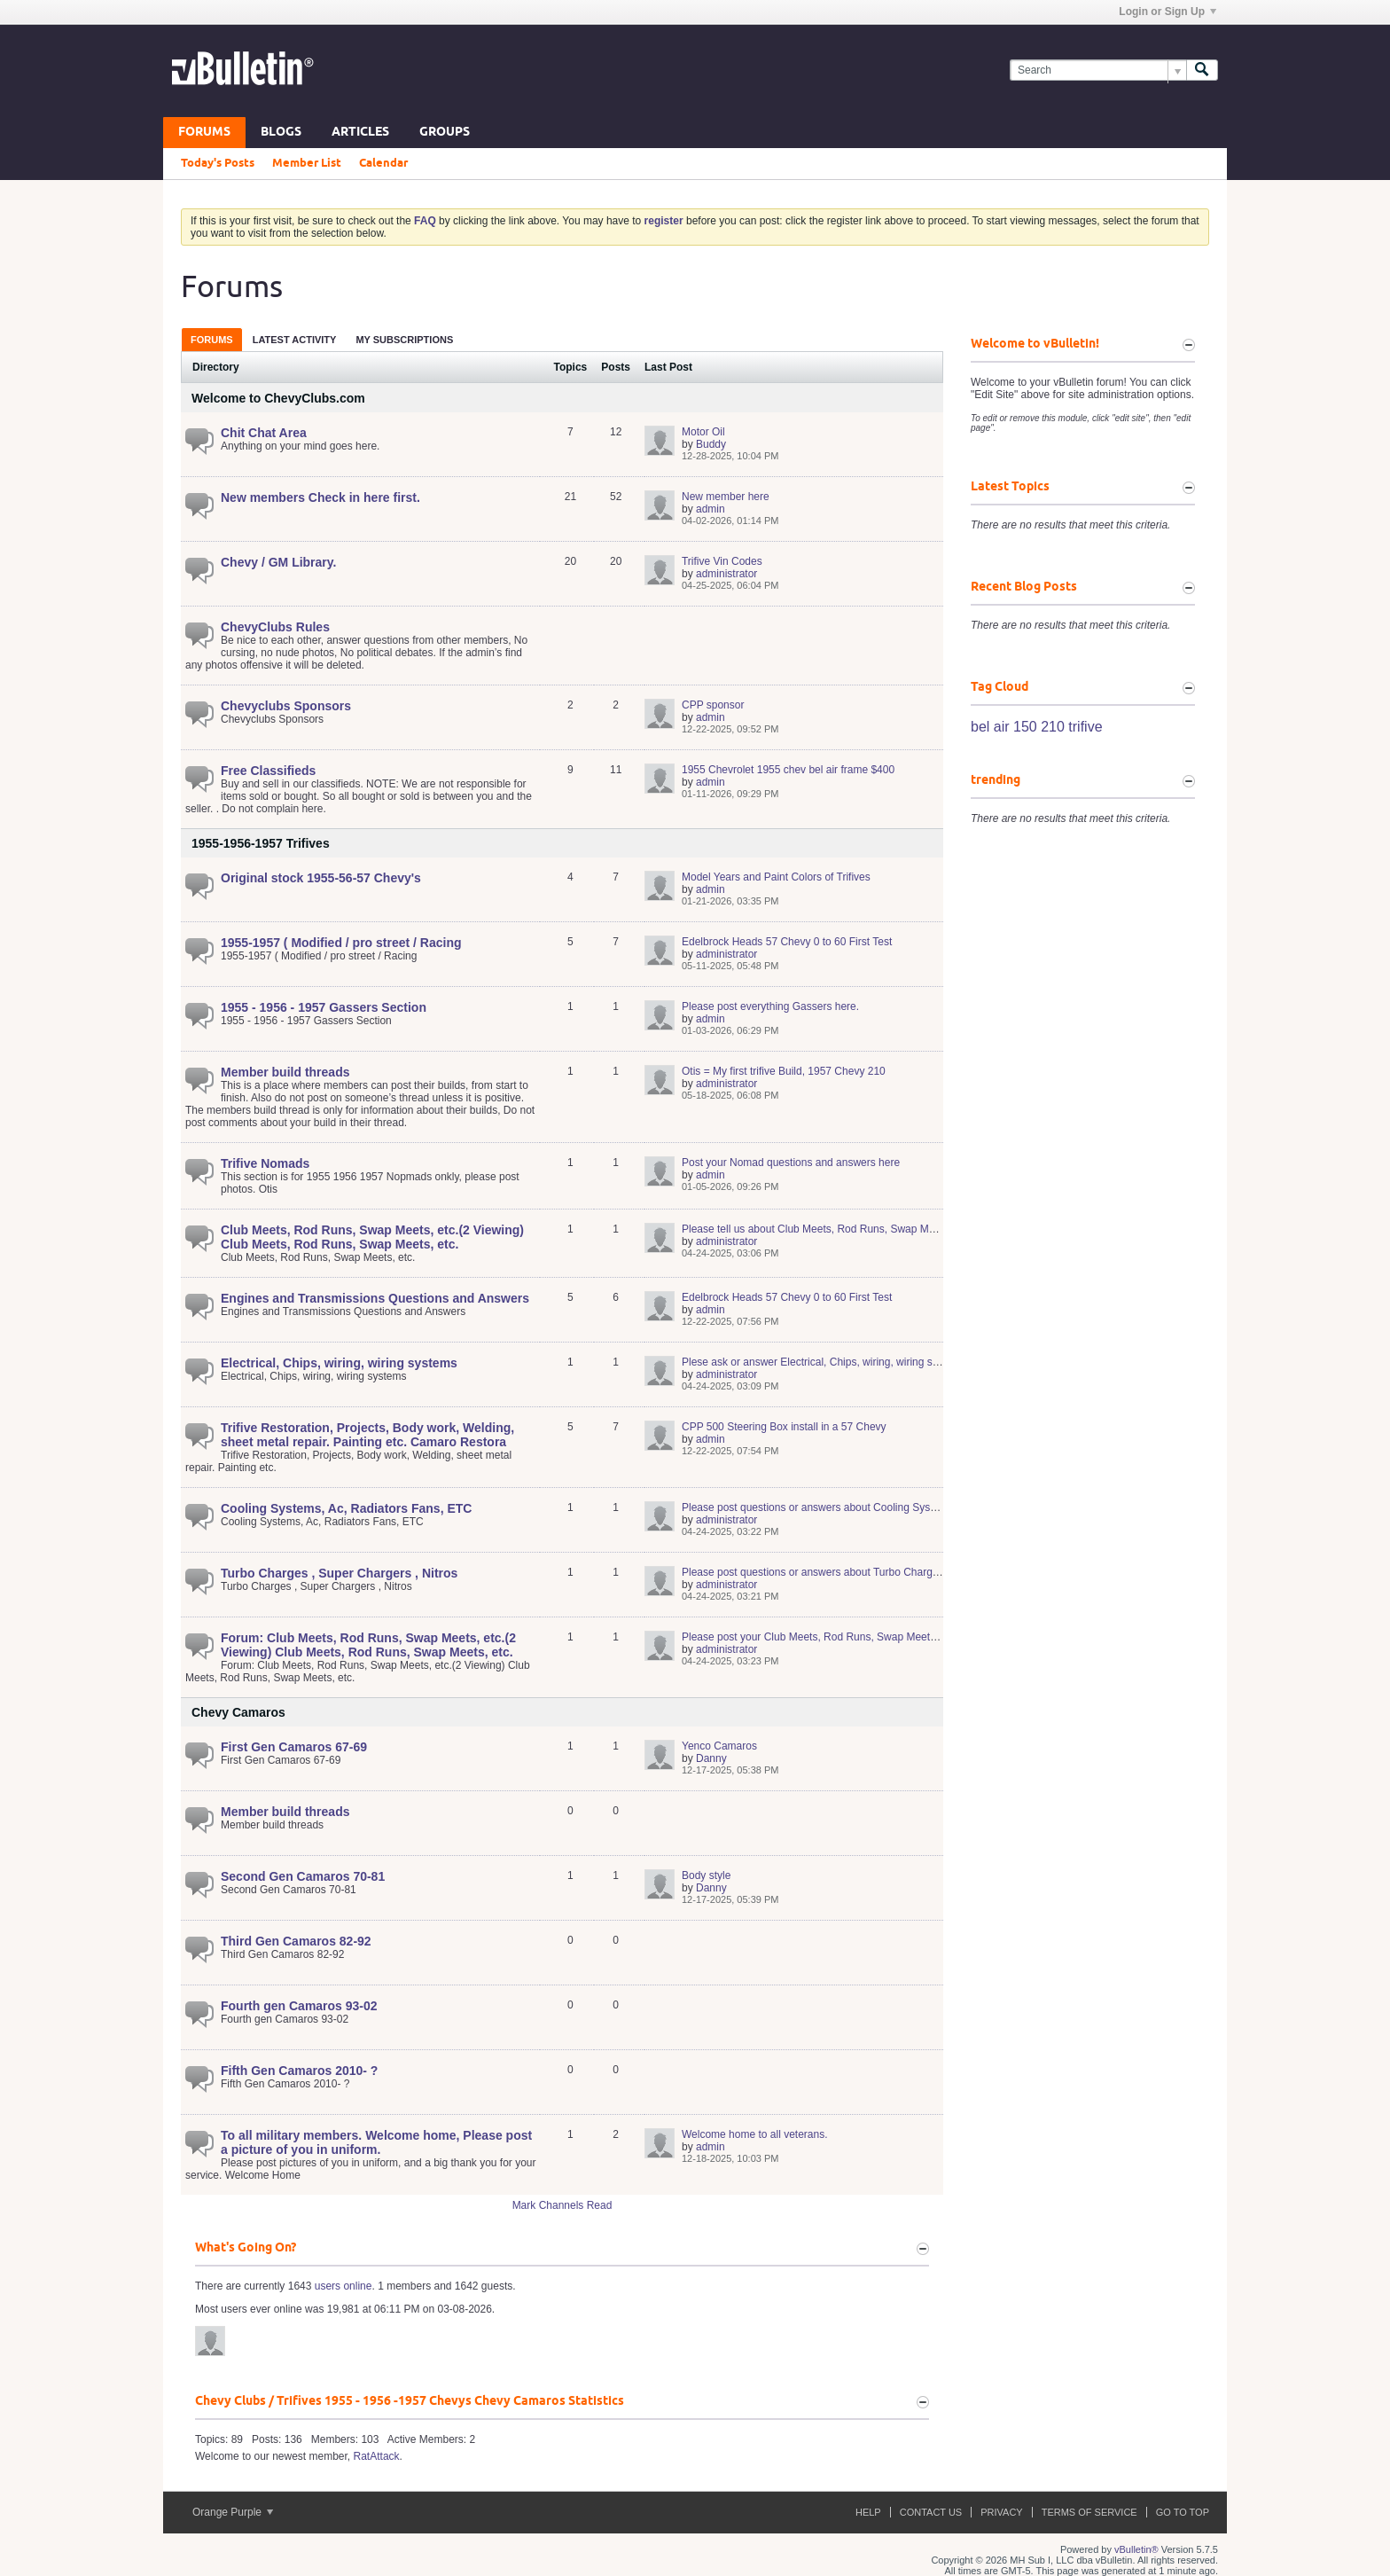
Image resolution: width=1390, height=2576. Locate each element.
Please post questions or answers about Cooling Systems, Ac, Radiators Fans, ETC (879, 1507)
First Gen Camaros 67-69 (294, 1747)
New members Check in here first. (320, 497)
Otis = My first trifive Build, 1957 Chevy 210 (784, 1071)
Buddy (711, 444)
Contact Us (931, 2512)
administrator (726, 574)
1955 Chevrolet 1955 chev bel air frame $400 (788, 769)
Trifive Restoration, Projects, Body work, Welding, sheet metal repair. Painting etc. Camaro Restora (367, 1435)
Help (868, 2512)
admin (710, 509)
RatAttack (377, 2456)
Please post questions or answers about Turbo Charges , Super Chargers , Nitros (873, 1572)
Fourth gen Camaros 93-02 (299, 2006)
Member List (306, 163)
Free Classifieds (268, 770)
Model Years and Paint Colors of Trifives (776, 877)
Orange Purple (232, 2512)
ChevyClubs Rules (275, 627)
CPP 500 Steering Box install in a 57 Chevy (784, 1427)
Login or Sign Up (1167, 11)
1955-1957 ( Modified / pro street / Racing (341, 943)
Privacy (1001, 2512)
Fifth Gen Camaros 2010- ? (299, 2070)
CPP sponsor (713, 705)
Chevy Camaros (238, 1712)
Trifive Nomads (265, 1163)
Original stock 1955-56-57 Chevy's (321, 878)
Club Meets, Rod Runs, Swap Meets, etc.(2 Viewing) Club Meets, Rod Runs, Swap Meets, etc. (372, 1237)
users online (343, 2286)
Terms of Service (1089, 2512)
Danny (711, 1758)
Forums (204, 132)
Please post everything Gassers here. (770, 1006)
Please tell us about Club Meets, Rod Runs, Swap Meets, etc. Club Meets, (857, 1229)
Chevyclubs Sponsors (286, 706)
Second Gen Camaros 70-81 (303, 1876)
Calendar (383, 163)
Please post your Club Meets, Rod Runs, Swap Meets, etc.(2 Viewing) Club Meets (875, 1637)
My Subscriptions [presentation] (404, 339)
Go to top (1182, 2512)
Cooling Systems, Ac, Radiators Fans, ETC (346, 1508)
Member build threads (285, 1072)
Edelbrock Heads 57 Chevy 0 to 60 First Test (787, 942)
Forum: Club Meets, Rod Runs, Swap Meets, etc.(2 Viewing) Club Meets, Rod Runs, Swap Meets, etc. (368, 1645)
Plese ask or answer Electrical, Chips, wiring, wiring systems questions (848, 1362)
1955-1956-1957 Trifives (260, 843)
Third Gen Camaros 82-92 (296, 1941)
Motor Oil (703, 432)
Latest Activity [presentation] (295, 339)
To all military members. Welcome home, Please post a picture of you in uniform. (376, 2142)
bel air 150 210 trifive (1037, 726)
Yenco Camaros (719, 1746)
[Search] (1098, 70)
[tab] (212, 339)
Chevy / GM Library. (278, 562)
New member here (725, 496)
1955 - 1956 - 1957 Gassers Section (323, 1007)
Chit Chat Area (264, 433)
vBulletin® (1136, 2549)
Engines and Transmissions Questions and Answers (375, 1298)
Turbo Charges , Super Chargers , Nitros (339, 1573)
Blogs (281, 132)
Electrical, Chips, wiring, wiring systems (339, 1363)
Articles (360, 132)
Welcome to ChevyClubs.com (278, 398)
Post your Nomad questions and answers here (791, 1162)
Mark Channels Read (562, 2205)
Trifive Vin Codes (722, 561)
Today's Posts (217, 163)
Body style (706, 1875)
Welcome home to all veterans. (755, 2134)
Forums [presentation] (212, 339)
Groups (444, 132)
